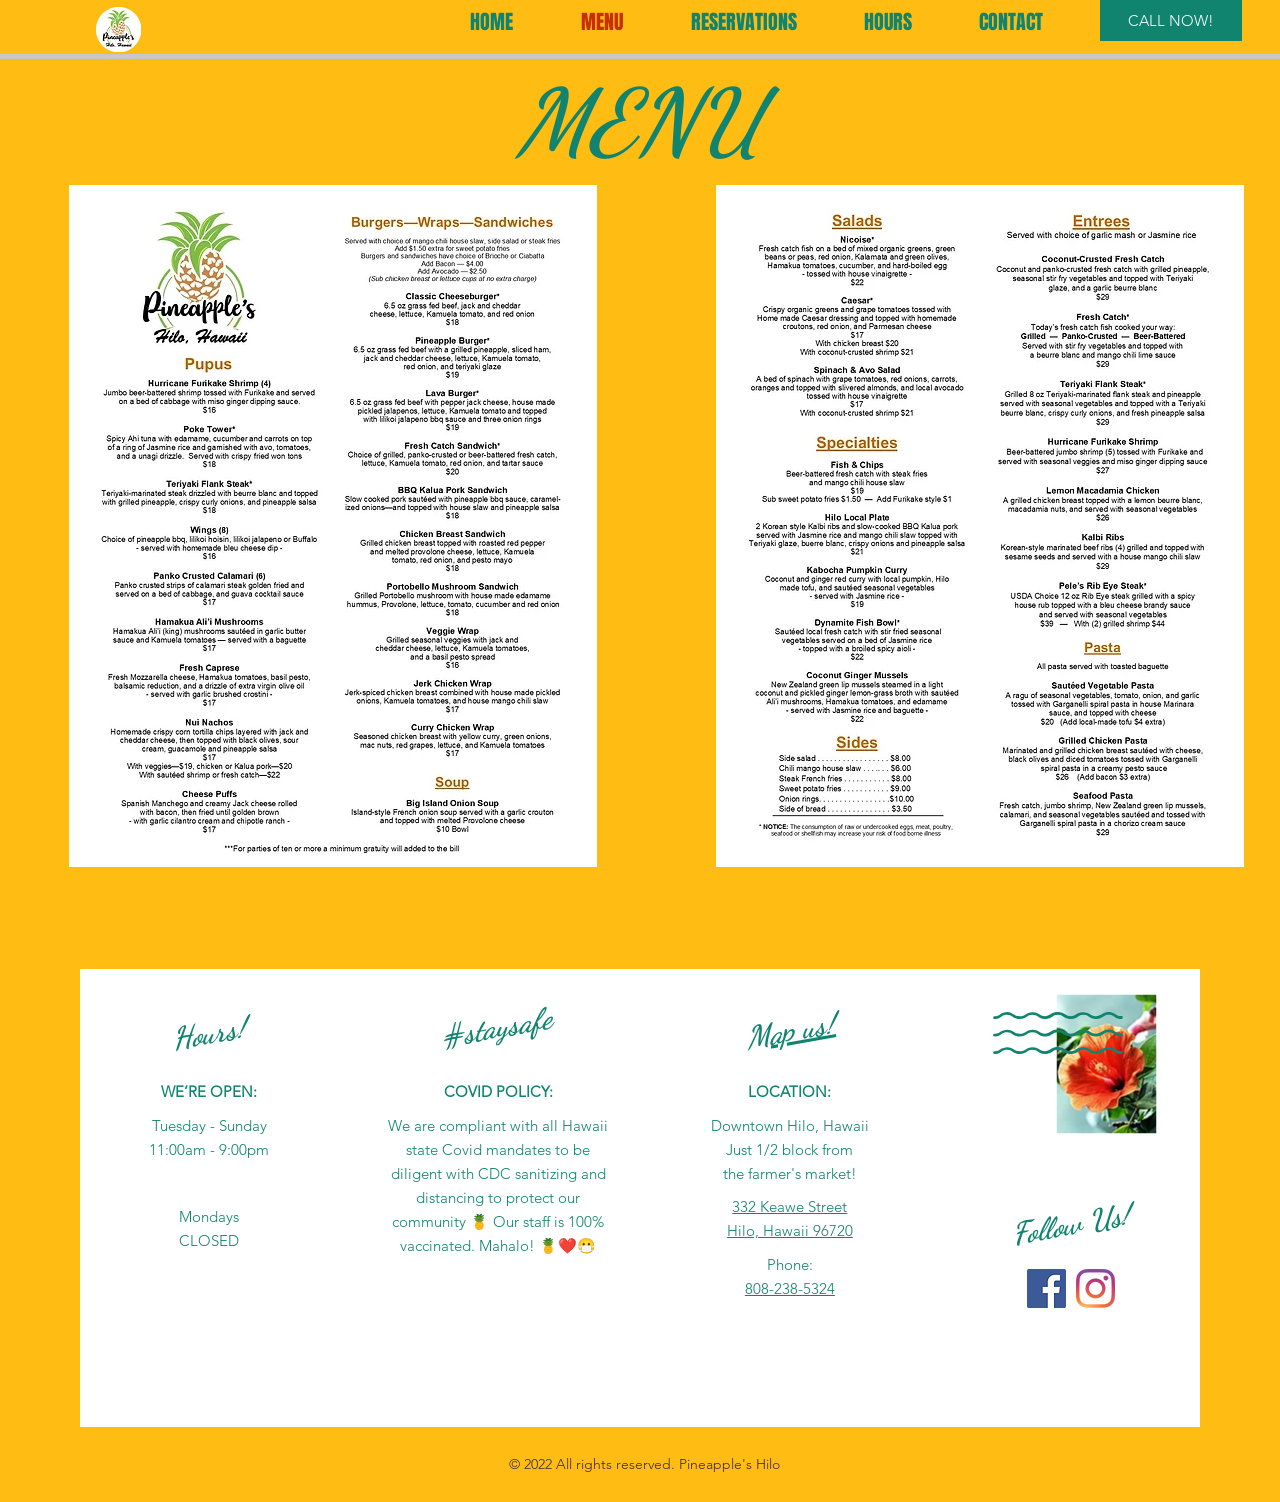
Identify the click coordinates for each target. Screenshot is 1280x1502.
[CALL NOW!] (1171, 20)
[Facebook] (1046, 1288)
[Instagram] (1095, 1288)
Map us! (790, 1030)
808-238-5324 (790, 1288)
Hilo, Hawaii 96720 (790, 1230)
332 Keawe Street (789, 1206)
